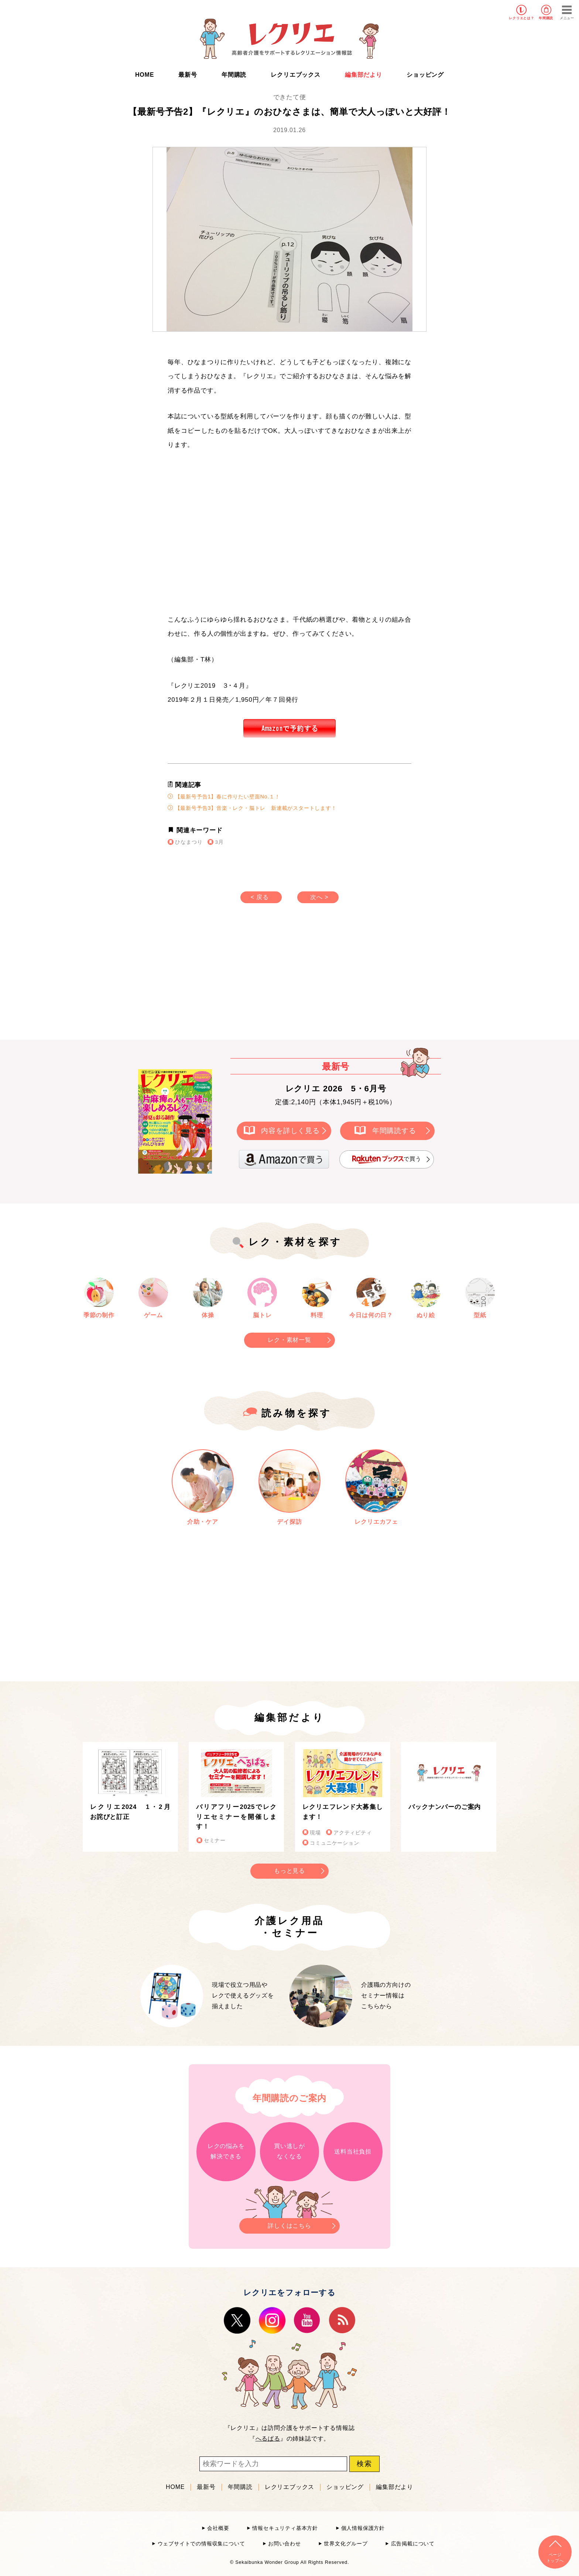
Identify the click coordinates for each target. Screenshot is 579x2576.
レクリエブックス (295, 75)
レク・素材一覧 (289, 1340)
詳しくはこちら (289, 2223)
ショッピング (425, 75)
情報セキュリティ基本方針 (285, 2528)
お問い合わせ (284, 2543)
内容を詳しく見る (290, 1130)
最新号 (187, 75)
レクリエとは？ (521, 18)
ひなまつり (188, 842)
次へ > (319, 897)
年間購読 (546, 18)
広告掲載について (413, 2543)
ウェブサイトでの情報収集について (201, 2543)
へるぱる (268, 2438)
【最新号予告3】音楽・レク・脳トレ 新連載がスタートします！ (252, 808)
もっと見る (289, 1871)
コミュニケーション (334, 1843)
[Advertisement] (226, 979)
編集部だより (363, 75)
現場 (315, 1833)
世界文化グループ (345, 2543)
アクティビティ (352, 1833)
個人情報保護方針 (363, 2528)
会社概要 (218, 2528)
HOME (144, 75)
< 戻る (260, 897)
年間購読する (394, 1130)
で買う (386, 1159)
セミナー (215, 1840)
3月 (219, 842)
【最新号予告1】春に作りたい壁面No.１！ (224, 796)
